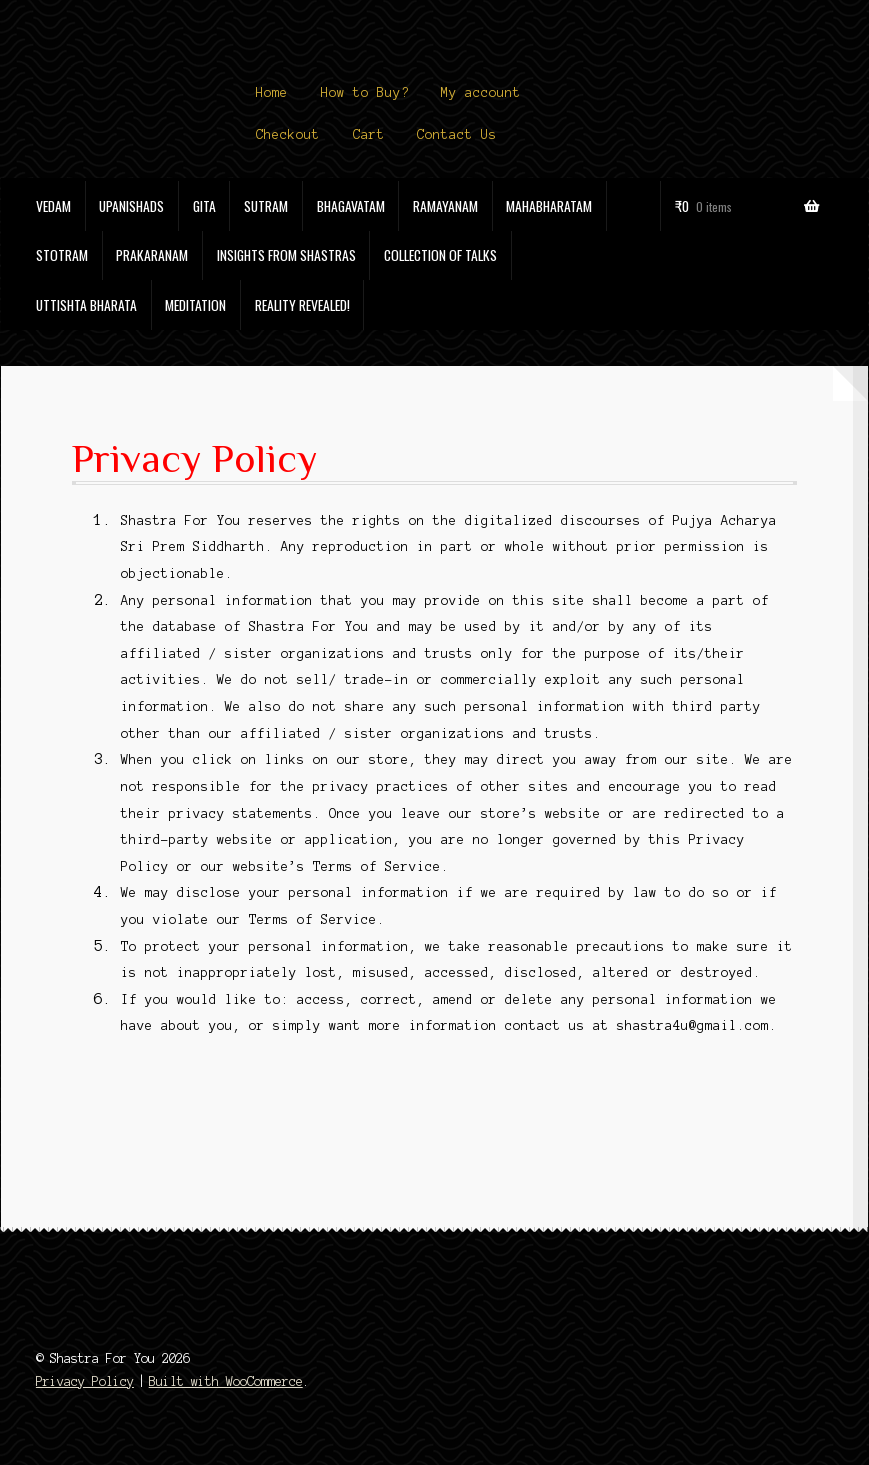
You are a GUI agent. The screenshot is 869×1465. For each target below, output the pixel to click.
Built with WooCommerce (226, 1381)
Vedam (53, 206)
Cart (369, 135)
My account (481, 93)
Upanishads (131, 206)
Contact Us (457, 135)
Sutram (266, 206)
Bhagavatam (351, 206)
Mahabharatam (549, 206)
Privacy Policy (85, 1381)
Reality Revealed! (302, 305)
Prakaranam (152, 255)
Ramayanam (445, 206)
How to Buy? (365, 93)
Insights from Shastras (286, 255)
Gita (204, 206)
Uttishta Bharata (86, 305)
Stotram (62, 255)
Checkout (288, 135)
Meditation (195, 305)
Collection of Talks (440, 255)
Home (272, 93)
